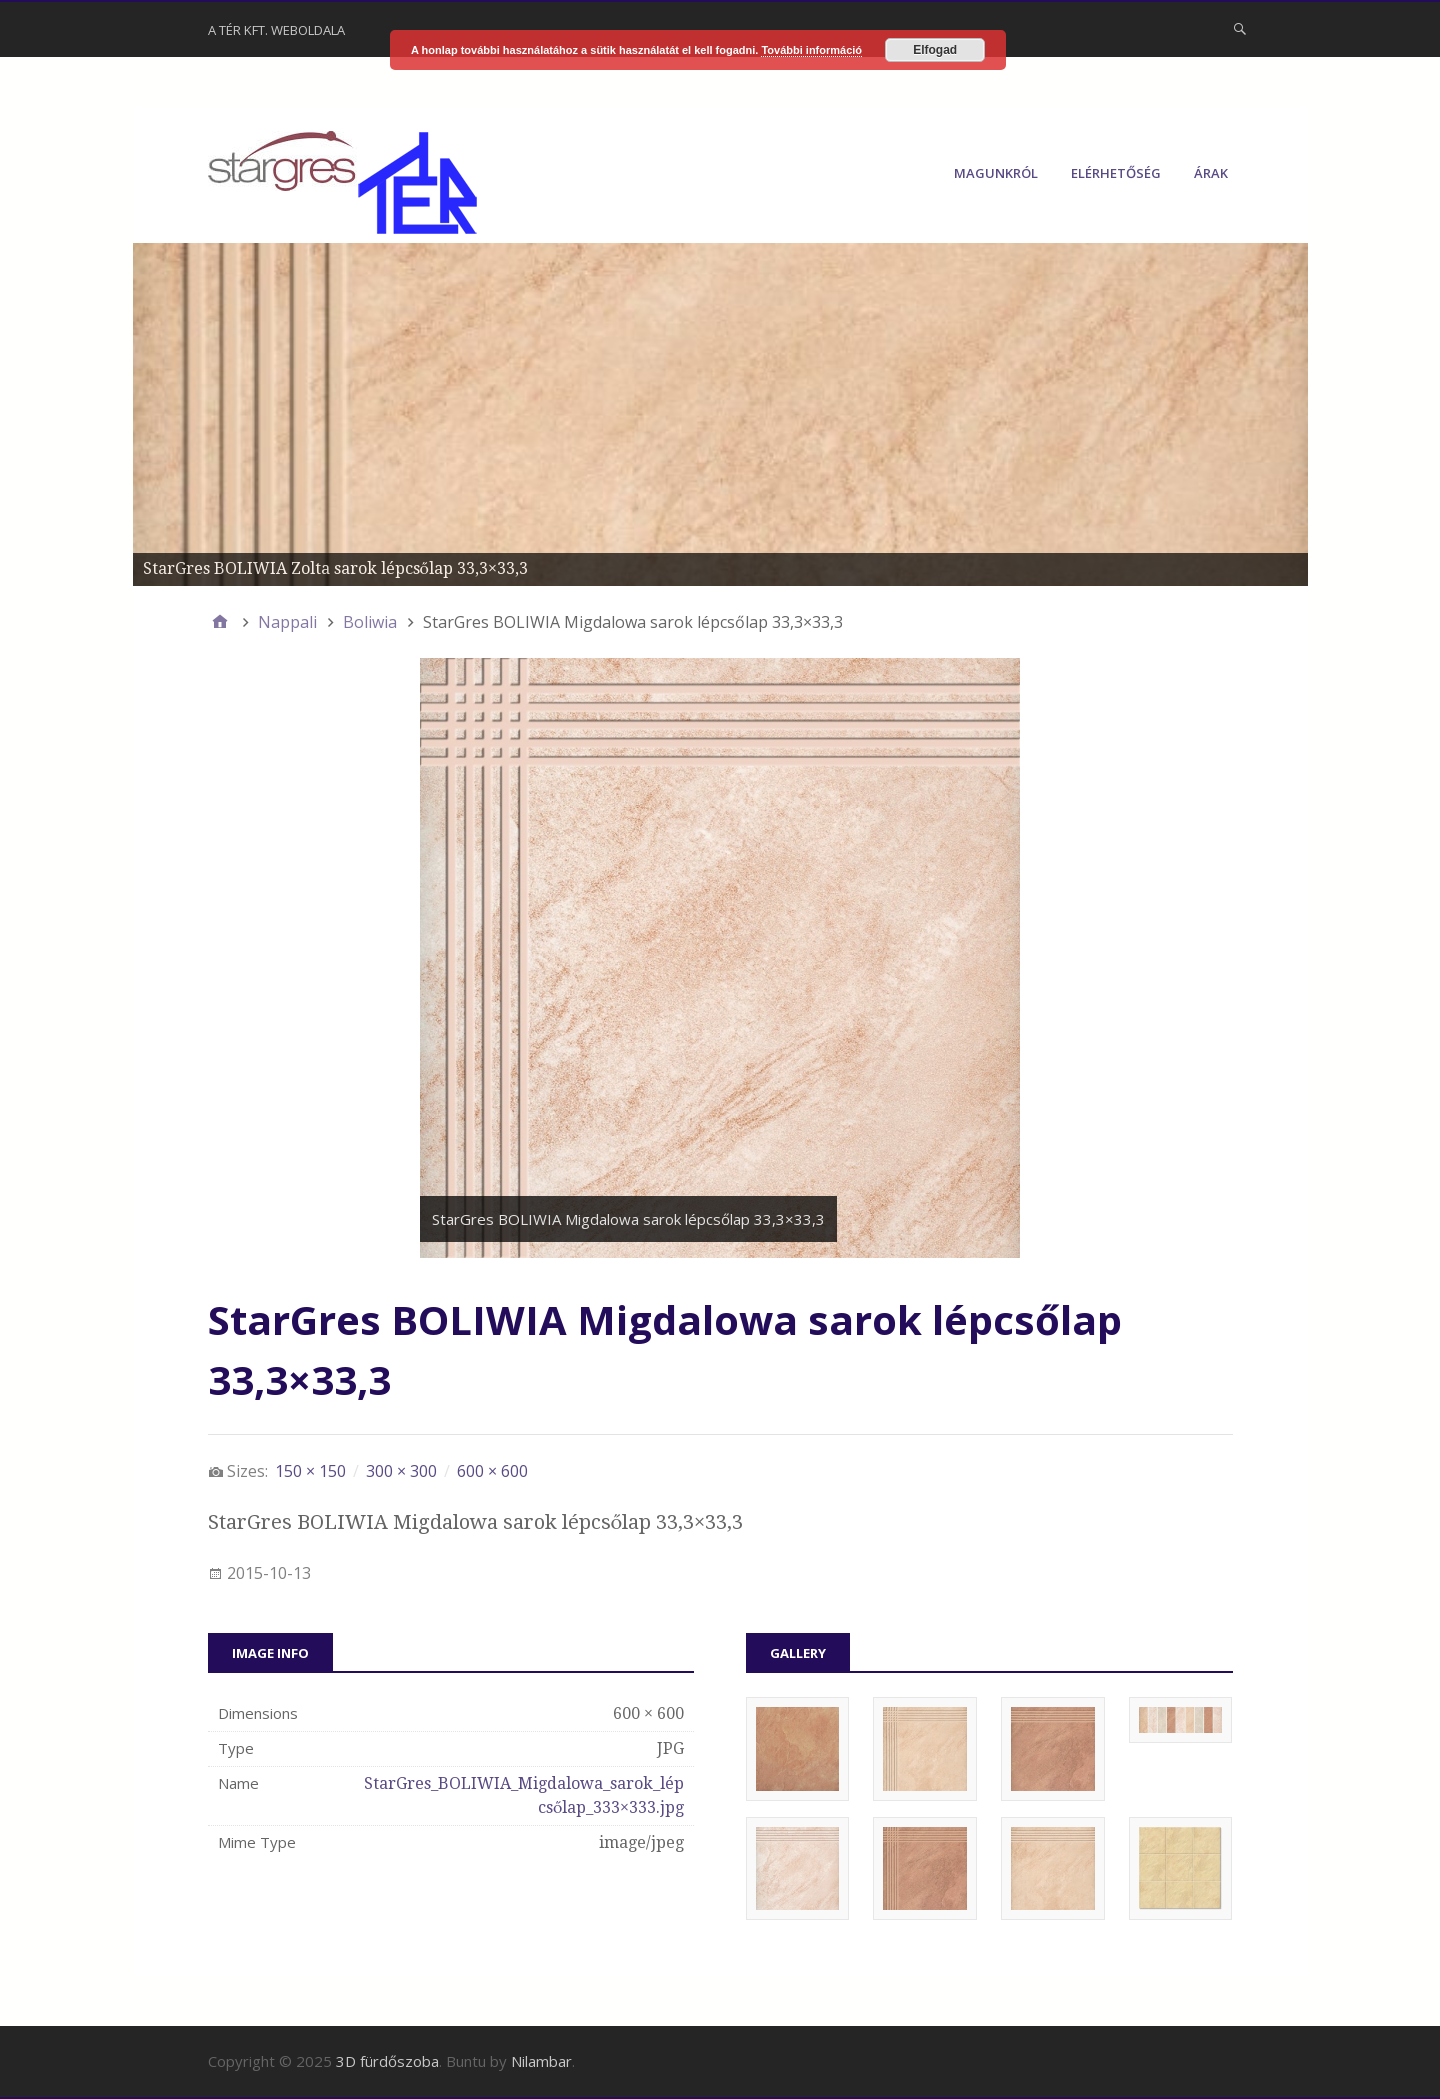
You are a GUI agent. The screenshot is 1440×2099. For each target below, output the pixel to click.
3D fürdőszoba (387, 2061)
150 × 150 (310, 1471)
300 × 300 (401, 1471)
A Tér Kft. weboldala (276, 30)
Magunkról (996, 173)
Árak (1211, 173)
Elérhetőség (1116, 173)
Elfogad (935, 50)
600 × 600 (492, 1471)
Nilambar (541, 2061)
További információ (811, 50)
